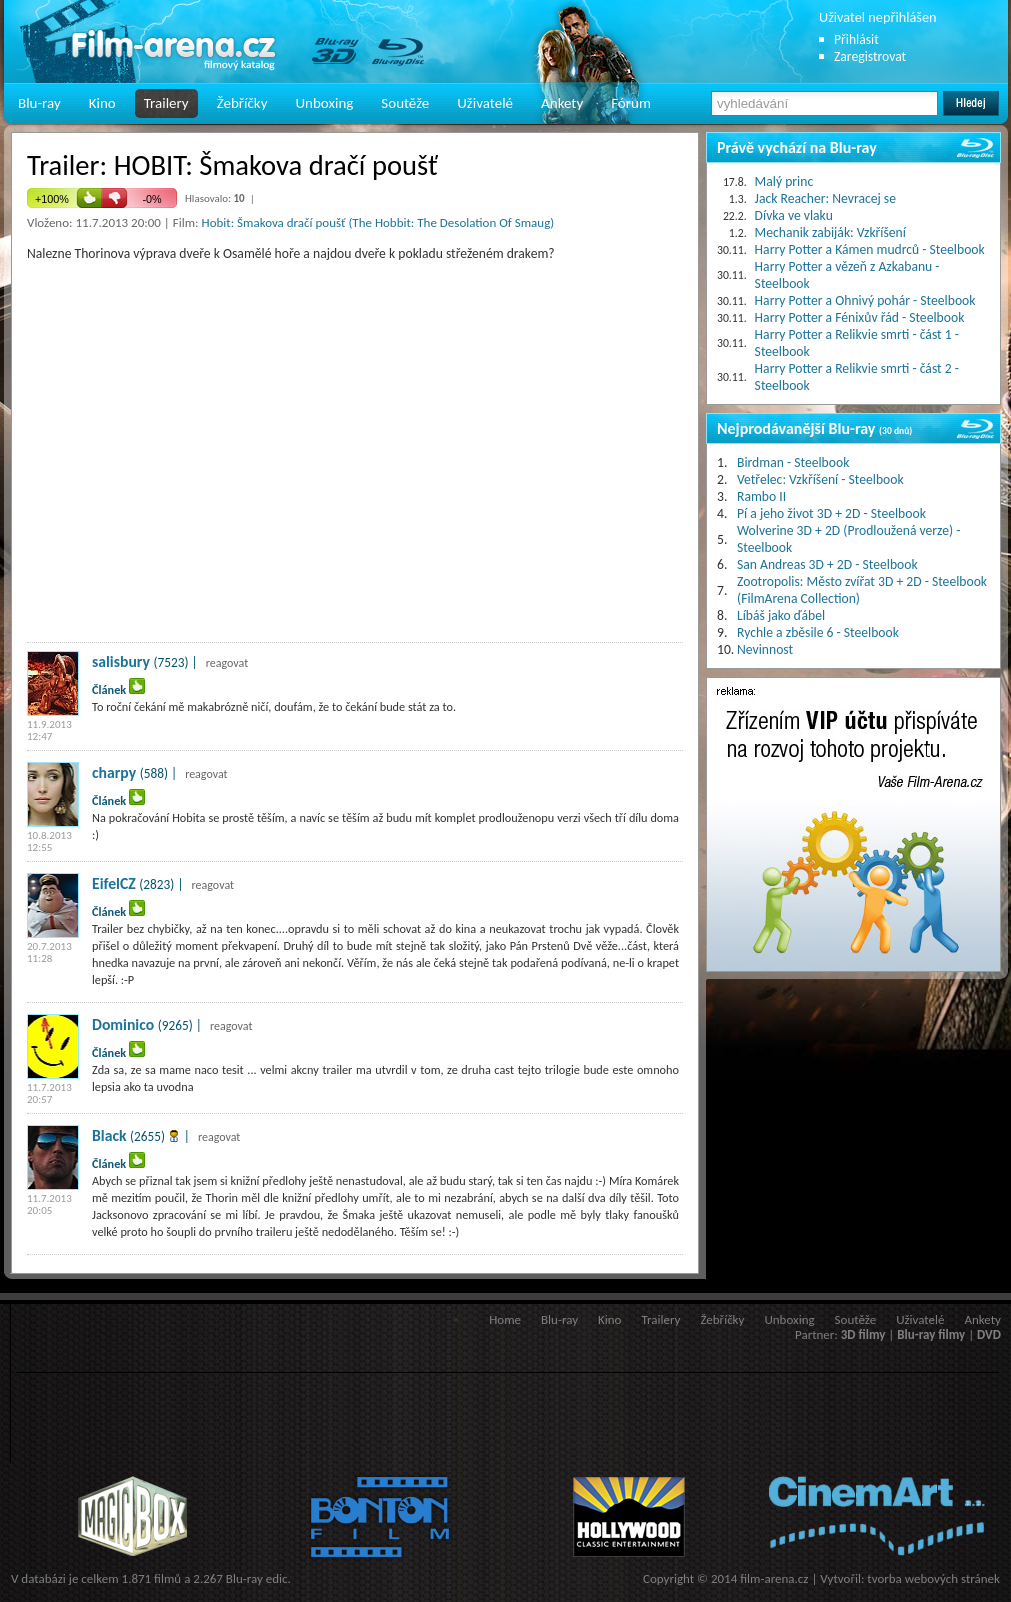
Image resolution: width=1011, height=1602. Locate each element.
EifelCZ (114, 883)
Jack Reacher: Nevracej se (825, 198)
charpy (114, 772)
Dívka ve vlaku (794, 215)
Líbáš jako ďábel (781, 615)
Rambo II (761, 496)
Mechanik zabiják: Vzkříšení (830, 232)
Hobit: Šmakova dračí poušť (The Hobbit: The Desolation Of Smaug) (378, 222)
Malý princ (784, 181)
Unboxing (324, 103)
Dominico (123, 1024)
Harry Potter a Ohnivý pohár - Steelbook (865, 300)
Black (109, 1135)
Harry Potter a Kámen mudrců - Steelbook (870, 249)
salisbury (121, 661)
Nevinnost (765, 649)
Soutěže (405, 103)
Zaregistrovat (870, 56)
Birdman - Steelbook (793, 462)
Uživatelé (485, 103)
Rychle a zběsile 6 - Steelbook (818, 632)
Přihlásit (856, 39)
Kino (102, 103)
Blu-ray (39, 103)
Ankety (562, 103)
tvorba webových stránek (933, 1578)
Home (505, 1319)
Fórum (631, 103)
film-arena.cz (774, 1578)
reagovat (227, 663)
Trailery (166, 103)
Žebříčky (242, 103)
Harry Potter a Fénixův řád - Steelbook (860, 317)
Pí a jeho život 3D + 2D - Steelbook (831, 513)
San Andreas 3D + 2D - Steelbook (827, 564)
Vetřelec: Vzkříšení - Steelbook (820, 479)
